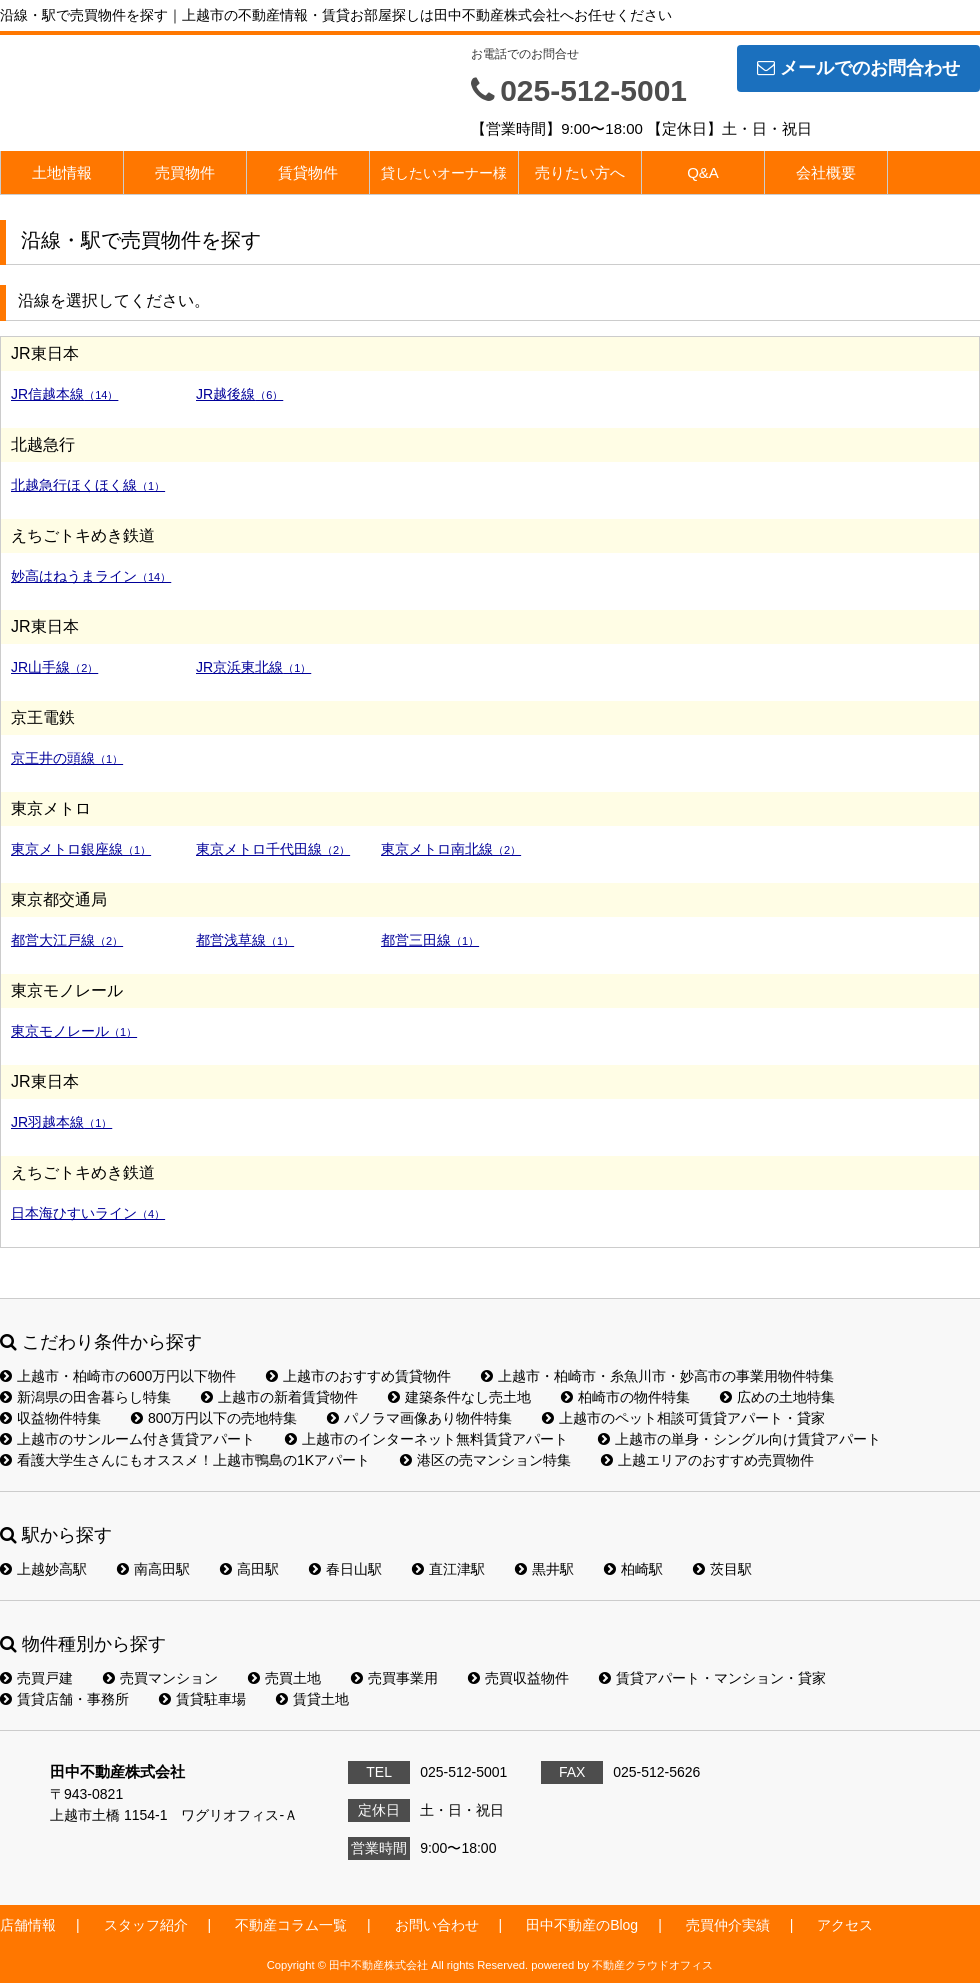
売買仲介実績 (728, 1925)
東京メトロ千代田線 (273, 849)
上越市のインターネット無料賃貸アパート (426, 1439)
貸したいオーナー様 (444, 173)
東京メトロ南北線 (451, 849)
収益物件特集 (50, 1418)
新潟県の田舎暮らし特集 (85, 1397)
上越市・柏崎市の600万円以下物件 (118, 1376)
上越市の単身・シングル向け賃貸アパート (739, 1439)
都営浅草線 (245, 940)
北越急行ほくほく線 (88, 485)
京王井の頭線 (67, 758)
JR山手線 (54, 667)
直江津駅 (448, 1569)
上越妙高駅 (43, 1569)
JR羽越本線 (61, 1122)
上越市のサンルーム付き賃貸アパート (127, 1439)
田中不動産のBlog (582, 1925)
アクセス (845, 1925)
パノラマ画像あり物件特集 (419, 1418)
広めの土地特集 (777, 1397)
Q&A (703, 172)
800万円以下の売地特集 (214, 1418)
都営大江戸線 (67, 940)
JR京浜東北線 (253, 667)
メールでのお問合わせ (858, 68)
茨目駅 (722, 1569)
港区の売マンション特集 (485, 1460)
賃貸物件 (308, 172)
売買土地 (284, 1678)
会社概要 (826, 172)
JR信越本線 (64, 394)
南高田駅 (153, 1569)
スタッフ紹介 (146, 1925)
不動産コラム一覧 (291, 1925)
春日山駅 (345, 1569)
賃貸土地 (312, 1699)
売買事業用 (394, 1678)
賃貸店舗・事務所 (64, 1699)
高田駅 (249, 1569)
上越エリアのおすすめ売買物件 (707, 1460)
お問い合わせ (437, 1925)
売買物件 (185, 172)
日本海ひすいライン (88, 1213)
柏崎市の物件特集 (625, 1397)
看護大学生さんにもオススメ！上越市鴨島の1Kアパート (185, 1460)
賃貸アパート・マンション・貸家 (712, 1678)
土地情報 (62, 172)
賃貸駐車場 (202, 1699)
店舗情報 (28, 1925)
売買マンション (160, 1678)
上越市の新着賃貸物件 (279, 1397)
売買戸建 (36, 1678)
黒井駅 (544, 1569)
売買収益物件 (518, 1678)
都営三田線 (430, 940)
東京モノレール (74, 1031)
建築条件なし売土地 (459, 1397)
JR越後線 (239, 394)
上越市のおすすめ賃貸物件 (358, 1376)
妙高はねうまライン (91, 576)
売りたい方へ (580, 172)
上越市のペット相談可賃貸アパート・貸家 (683, 1418)
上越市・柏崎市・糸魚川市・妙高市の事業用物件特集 (657, 1376)
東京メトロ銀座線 (81, 849)
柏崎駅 (633, 1569)
